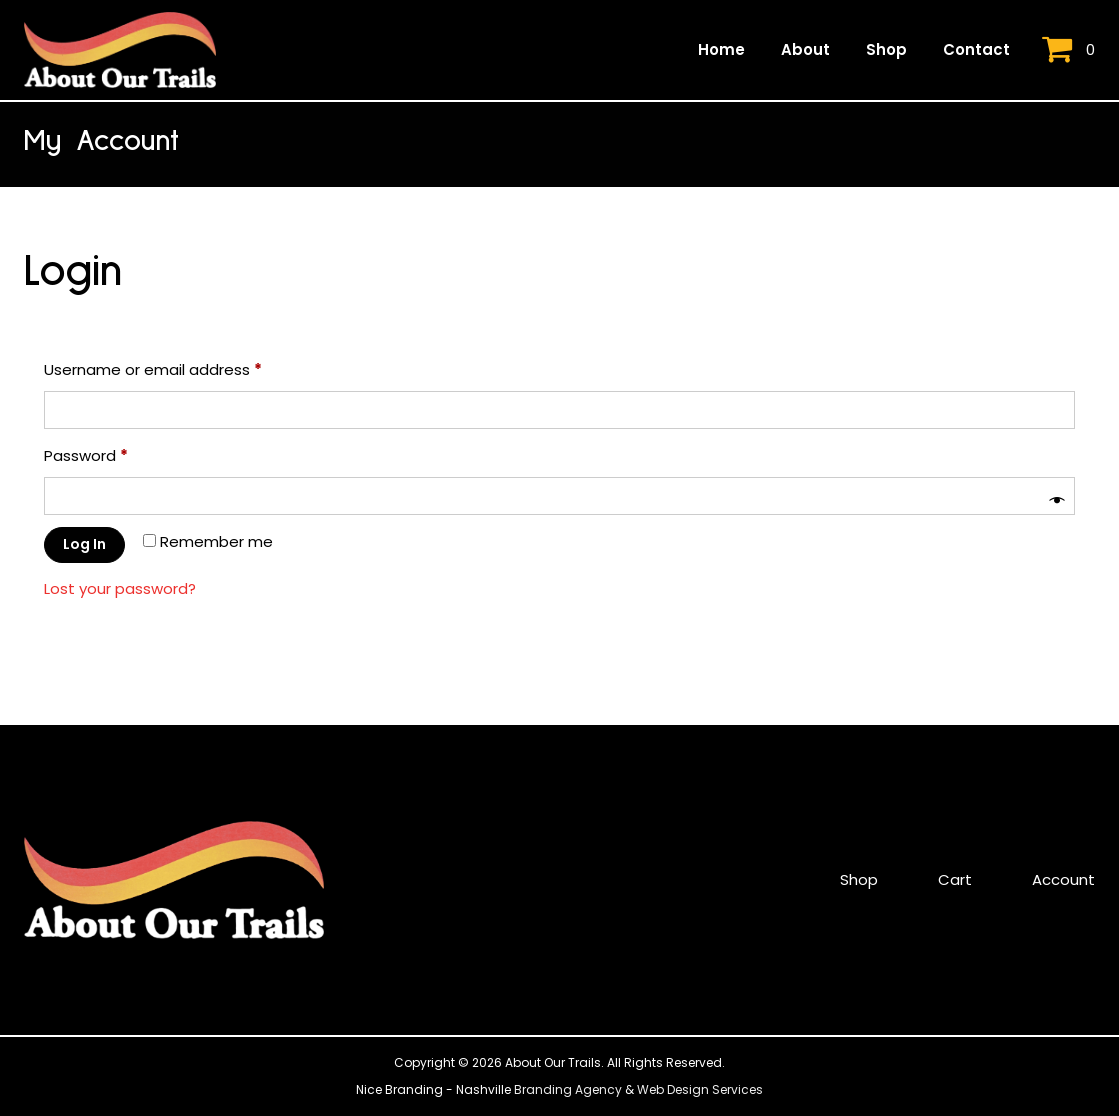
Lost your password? (120, 588)
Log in (84, 544)
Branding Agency (568, 1089)
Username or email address (185, 367)
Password (118, 453)
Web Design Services (700, 1089)
